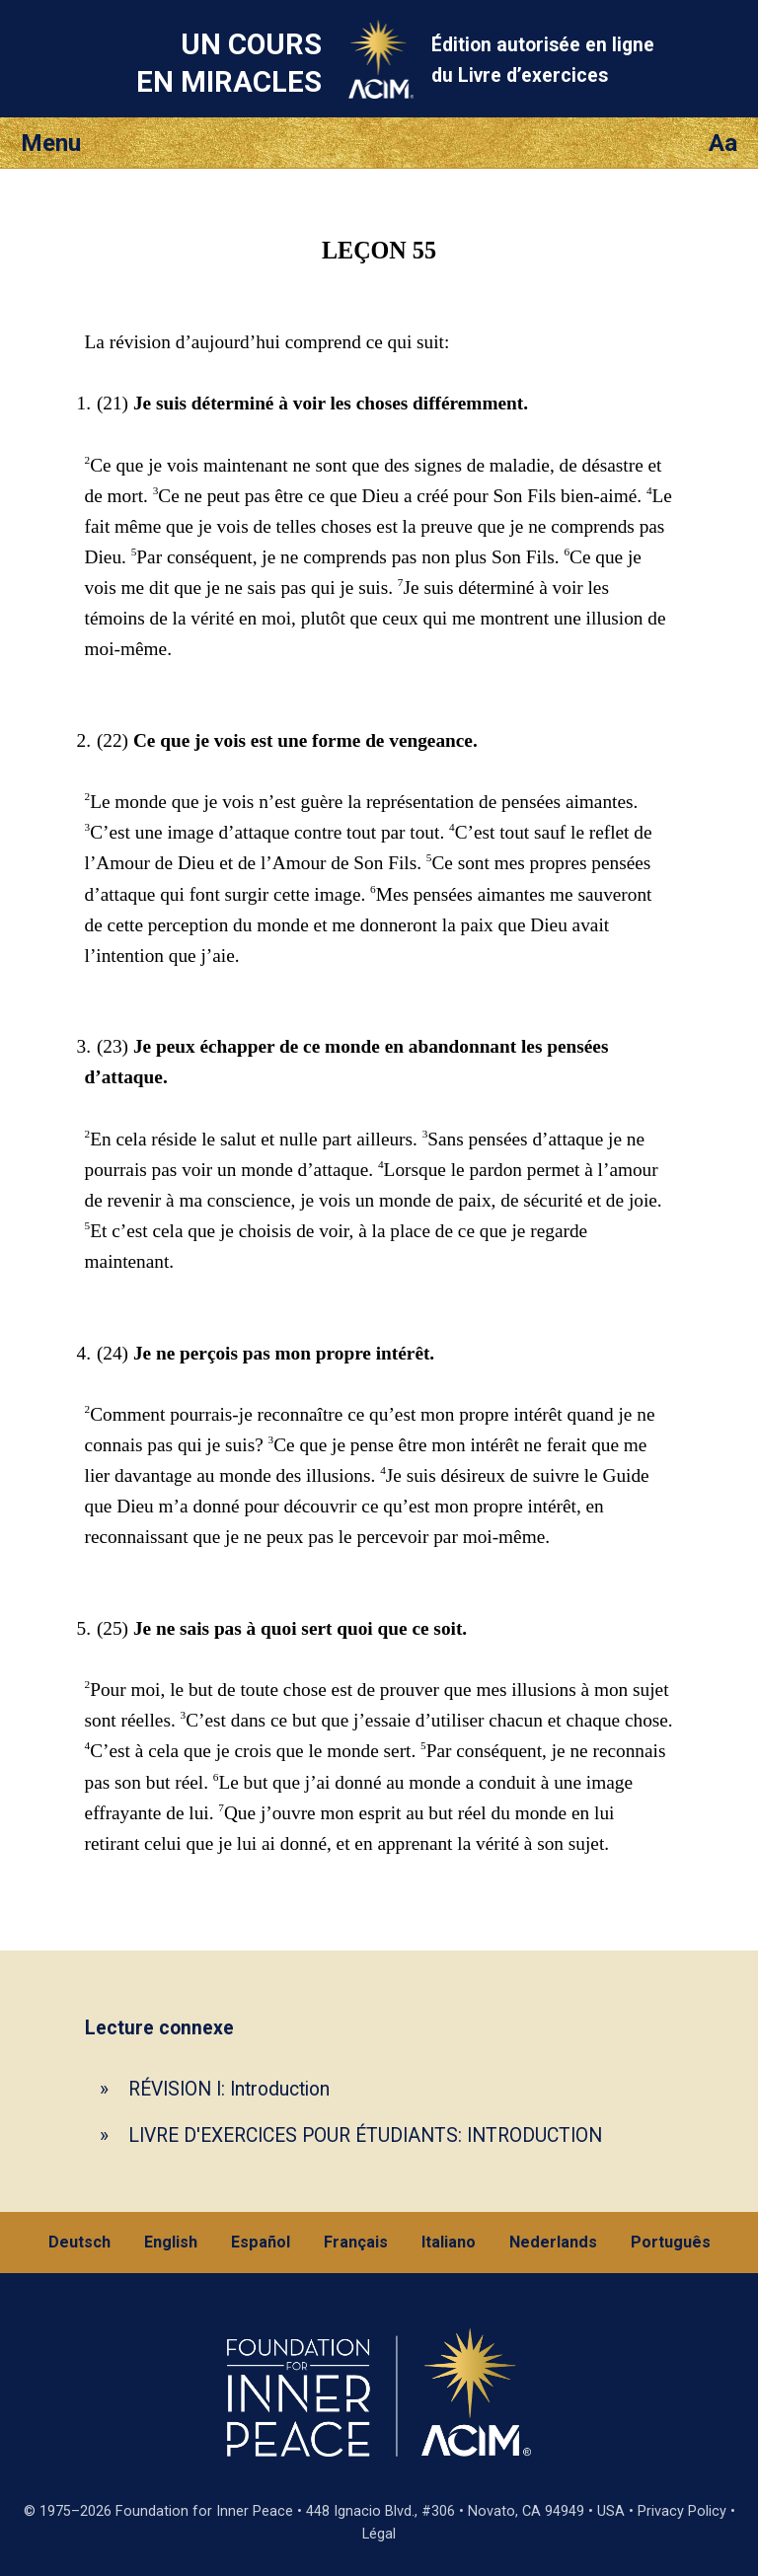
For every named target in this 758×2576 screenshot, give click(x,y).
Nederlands (553, 2242)
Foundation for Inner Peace (204, 2511)
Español (260, 2242)
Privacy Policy (682, 2511)
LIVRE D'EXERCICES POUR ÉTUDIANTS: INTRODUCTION (365, 2135)
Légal (379, 2534)
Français (356, 2242)
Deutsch (79, 2242)
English (170, 2242)
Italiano (448, 2242)
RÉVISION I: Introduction (229, 2089)
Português (671, 2242)
